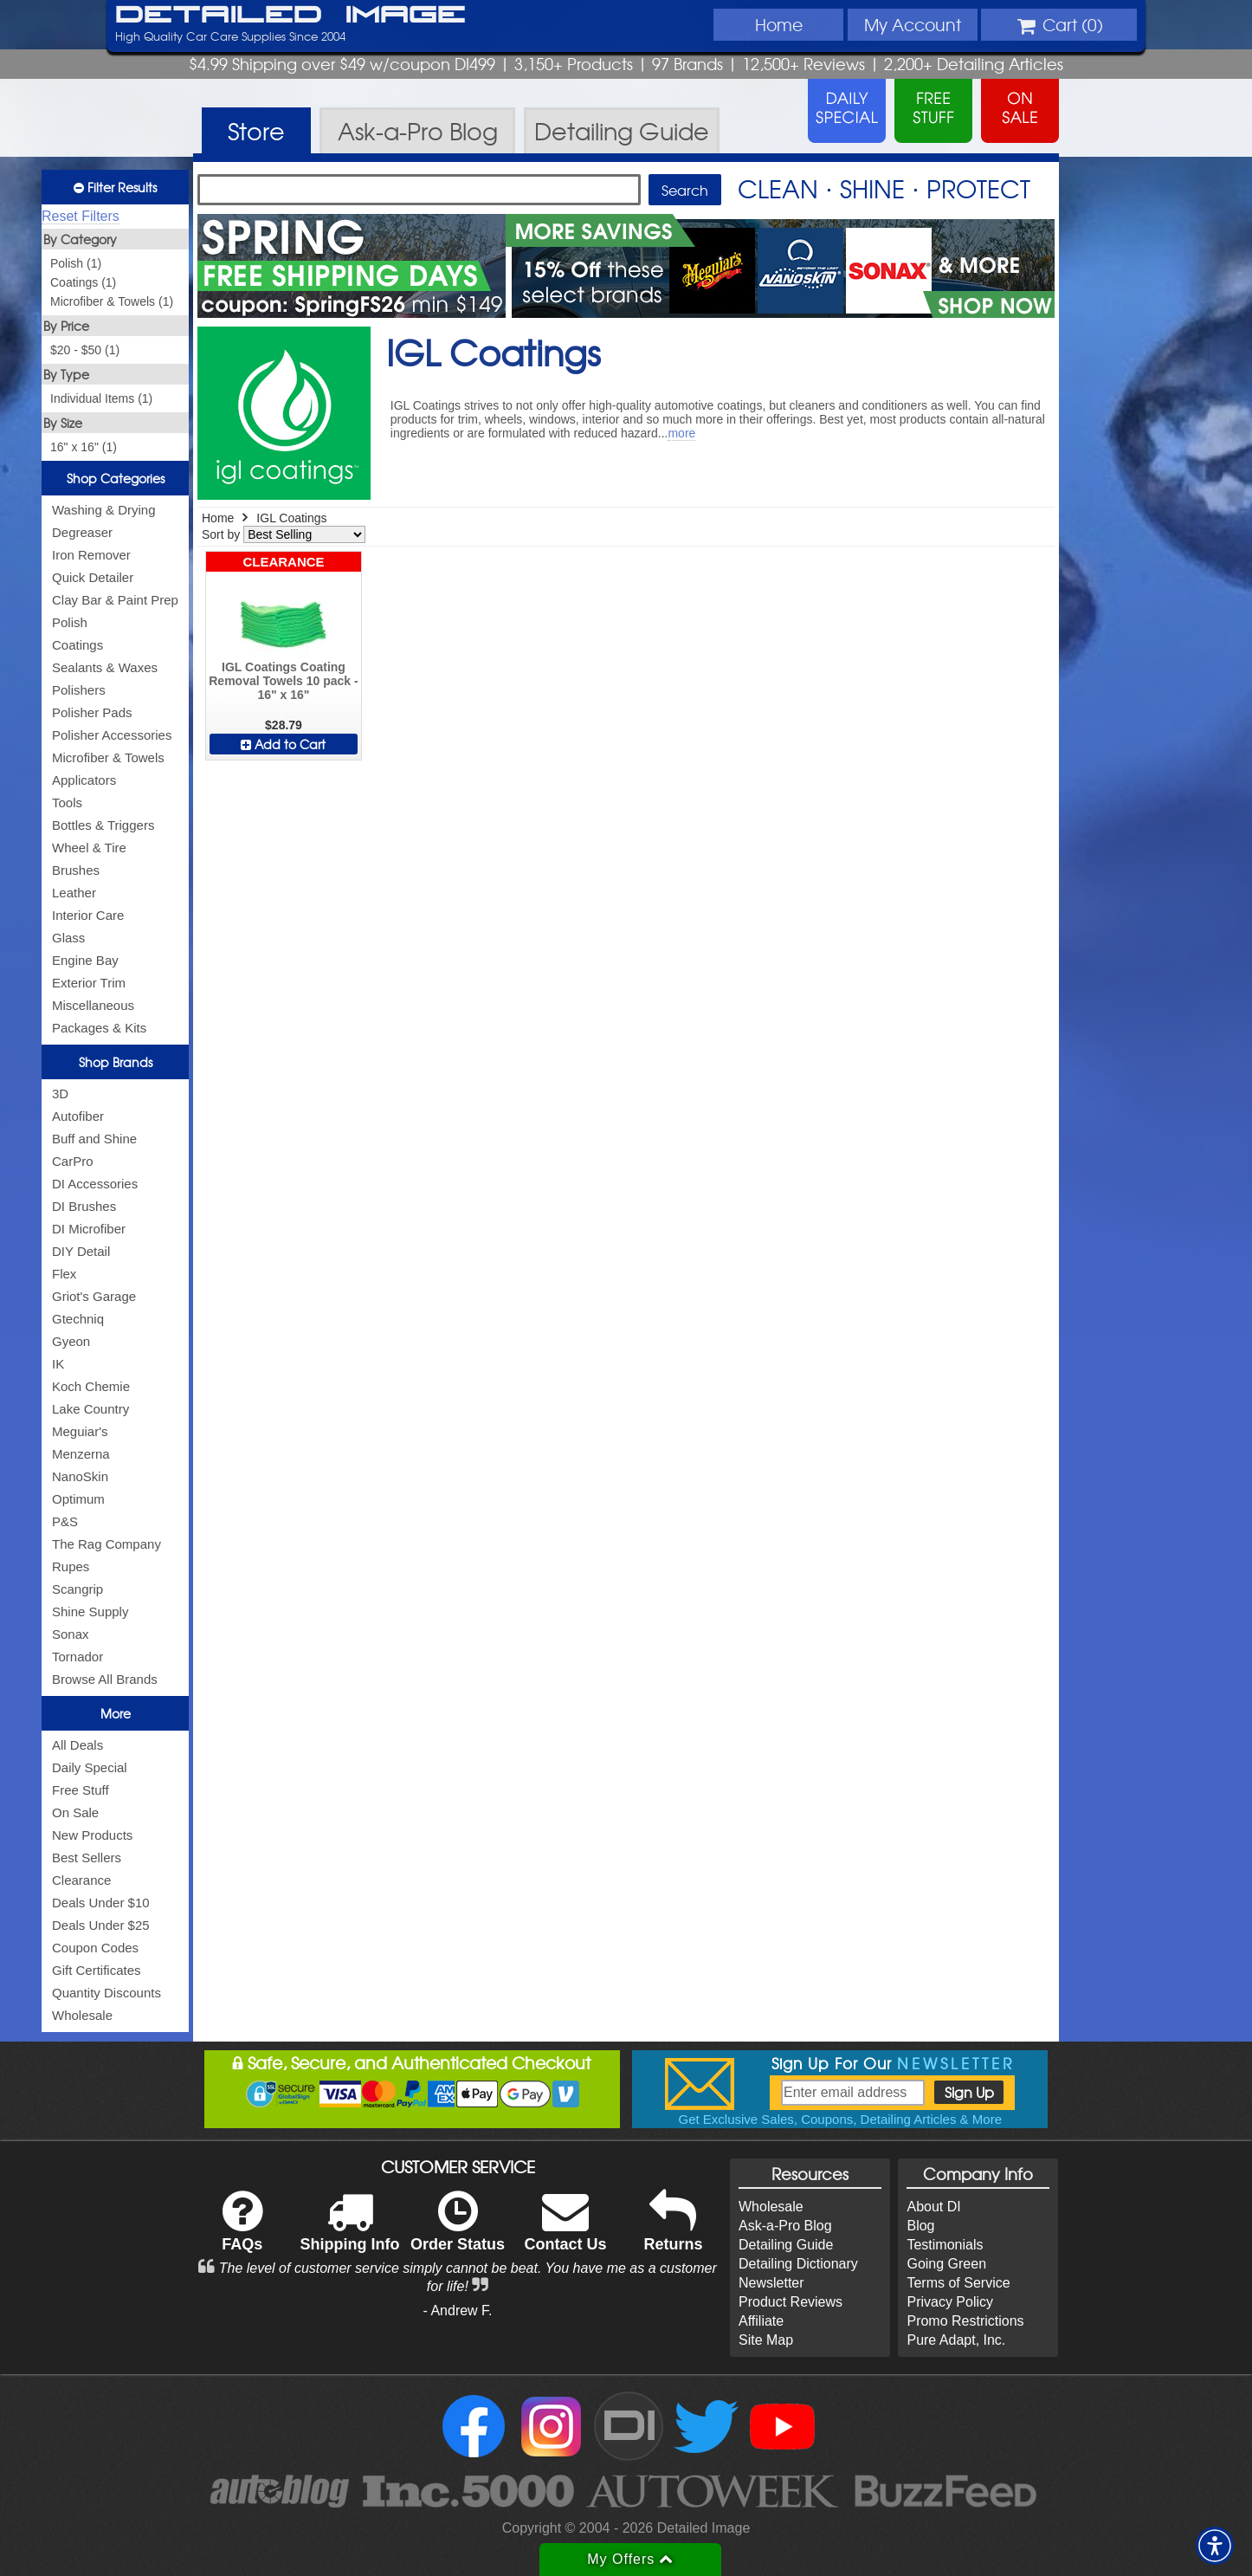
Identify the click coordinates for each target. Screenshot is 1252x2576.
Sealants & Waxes (105, 667)
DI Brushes (84, 1206)
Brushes (76, 870)
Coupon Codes (95, 1947)
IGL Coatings (291, 518)
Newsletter (771, 2282)
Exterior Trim (89, 982)
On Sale (75, 1812)
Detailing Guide (786, 2244)
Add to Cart (283, 744)
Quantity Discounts (106, 1992)
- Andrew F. (458, 2310)
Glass (68, 937)
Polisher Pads (92, 712)
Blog (920, 2225)
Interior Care (88, 915)
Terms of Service (958, 2282)
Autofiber (78, 1116)
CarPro (73, 1161)
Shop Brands (115, 1062)
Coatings (77, 645)
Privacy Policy (950, 2301)
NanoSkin (80, 1476)
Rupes (70, 1566)
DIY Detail (81, 1251)
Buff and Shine (94, 1138)
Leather (74, 892)
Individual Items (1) (101, 398)
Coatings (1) (83, 282)
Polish (69, 622)
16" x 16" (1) (83, 447)
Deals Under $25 (101, 1925)
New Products (92, 1835)
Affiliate (761, 2321)
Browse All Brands (105, 1679)
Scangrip (77, 1589)
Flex (64, 1273)
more (681, 433)
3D (60, 1093)
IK (58, 1363)
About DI (933, 2206)
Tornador (77, 1656)
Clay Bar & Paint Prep (115, 599)
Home (779, 24)
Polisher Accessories (111, 735)
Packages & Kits (99, 1027)
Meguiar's (80, 1431)
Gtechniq (78, 1318)
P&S (65, 1521)
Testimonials (945, 2244)
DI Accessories (95, 1183)
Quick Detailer (92, 577)
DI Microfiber (89, 1228)
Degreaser (82, 532)
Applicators (84, 780)
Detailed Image (290, 15)
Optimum (78, 1499)
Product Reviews (790, 2301)
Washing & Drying (104, 509)
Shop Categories (116, 478)
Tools (67, 802)
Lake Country (90, 1408)
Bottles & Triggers (103, 825)
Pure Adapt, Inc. (956, 2340)
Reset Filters (80, 216)
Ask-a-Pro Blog (785, 2225)
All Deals (77, 1745)
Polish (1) (75, 263)
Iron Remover (91, 554)
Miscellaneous (93, 1005)
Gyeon (71, 1341)
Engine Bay (85, 960)
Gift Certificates (96, 1970)
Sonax (70, 1634)
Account (912, 24)
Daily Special (89, 1767)
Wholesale (82, 2015)
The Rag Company (106, 1544)
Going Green (946, 2263)
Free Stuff (80, 1790)
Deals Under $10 (101, 1902)
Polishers (79, 690)
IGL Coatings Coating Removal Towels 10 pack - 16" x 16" (283, 681)
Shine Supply (90, 1611)
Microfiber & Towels (108, 757)
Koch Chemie (91, 1386)
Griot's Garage (94, 1296)
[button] (1215, 2546)
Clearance (81, 1880)
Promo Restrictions (965, 2321)
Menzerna (81, 1454)
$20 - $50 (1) (84, 350)
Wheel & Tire (89, 847)
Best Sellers (86, 1857)
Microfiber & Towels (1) (111, 301)
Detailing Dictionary (798, 2263)
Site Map (766, 2340)
